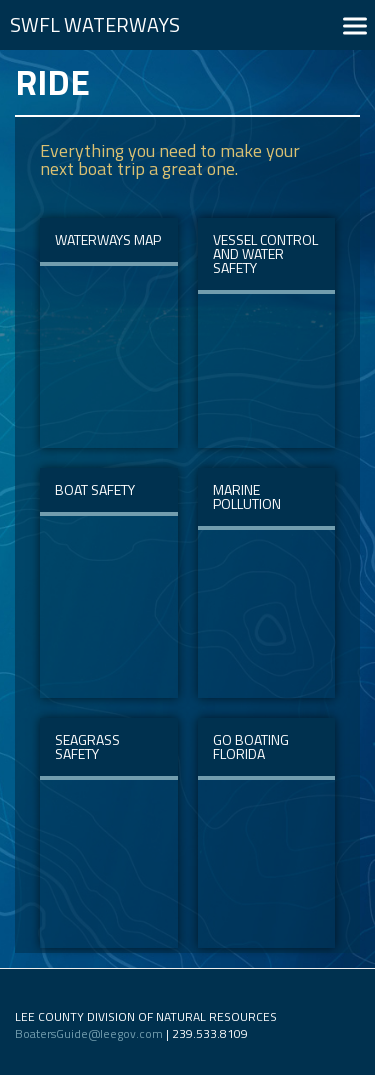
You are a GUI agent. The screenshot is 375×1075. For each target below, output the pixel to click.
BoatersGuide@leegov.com (89, 1033)
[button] (355, 25)
